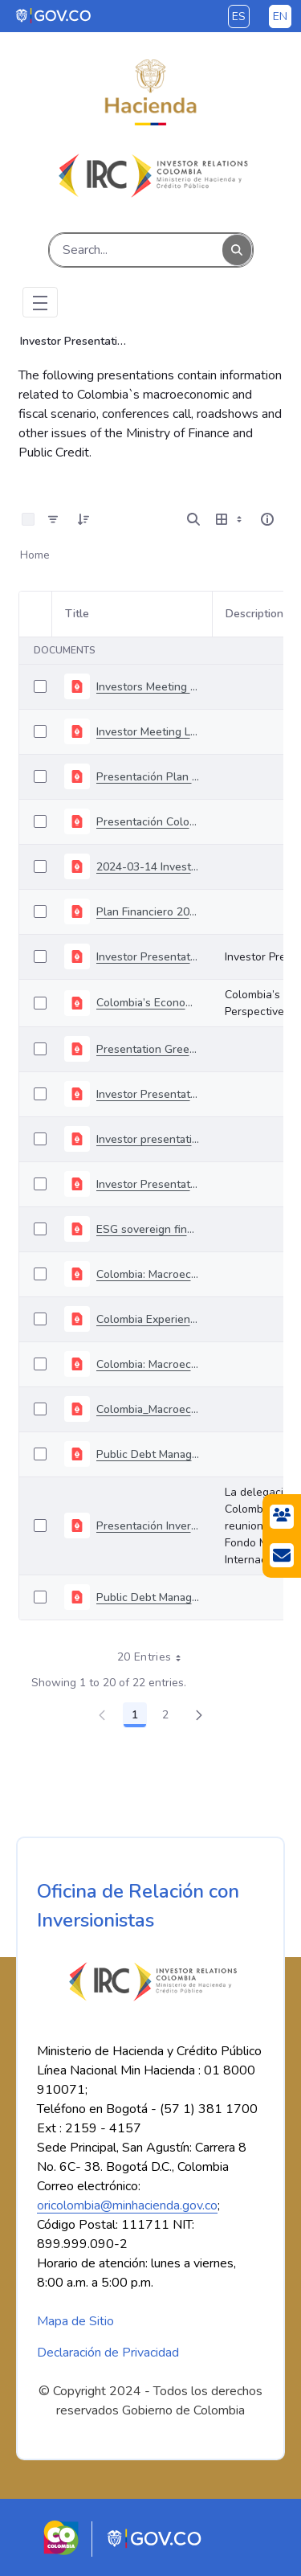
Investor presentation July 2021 (147, 1139)
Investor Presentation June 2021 (147, 1184)
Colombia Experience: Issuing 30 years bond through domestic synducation (147, 1319)
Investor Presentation (147, 956)
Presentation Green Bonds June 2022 (147, 1049)
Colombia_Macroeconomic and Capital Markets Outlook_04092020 (147, 1409)
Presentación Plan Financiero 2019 (147, 776)
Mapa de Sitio (75, 2321)
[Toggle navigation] (40, 302)
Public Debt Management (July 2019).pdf (147, 1597)
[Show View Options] (230, 519)
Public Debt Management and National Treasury (147, 1454)
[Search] (136, 250)
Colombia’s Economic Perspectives (147, 1002)
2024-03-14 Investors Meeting (147, 866)
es (239, 16)
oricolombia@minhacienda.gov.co (127, 2205)
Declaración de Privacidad (108, 2352)
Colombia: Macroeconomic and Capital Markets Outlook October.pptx (147, 1364)
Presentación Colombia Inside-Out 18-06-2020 (147, 821)
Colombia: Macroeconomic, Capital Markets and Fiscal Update (147, 1274)
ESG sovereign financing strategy (147, 1229)
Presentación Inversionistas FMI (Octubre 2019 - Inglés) (147, 1526)
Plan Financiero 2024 (147, 911)
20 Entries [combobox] (155, 1657)
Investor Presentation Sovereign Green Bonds (147, 1094)
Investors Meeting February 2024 (147, 686)
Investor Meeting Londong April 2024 (147, 731)
